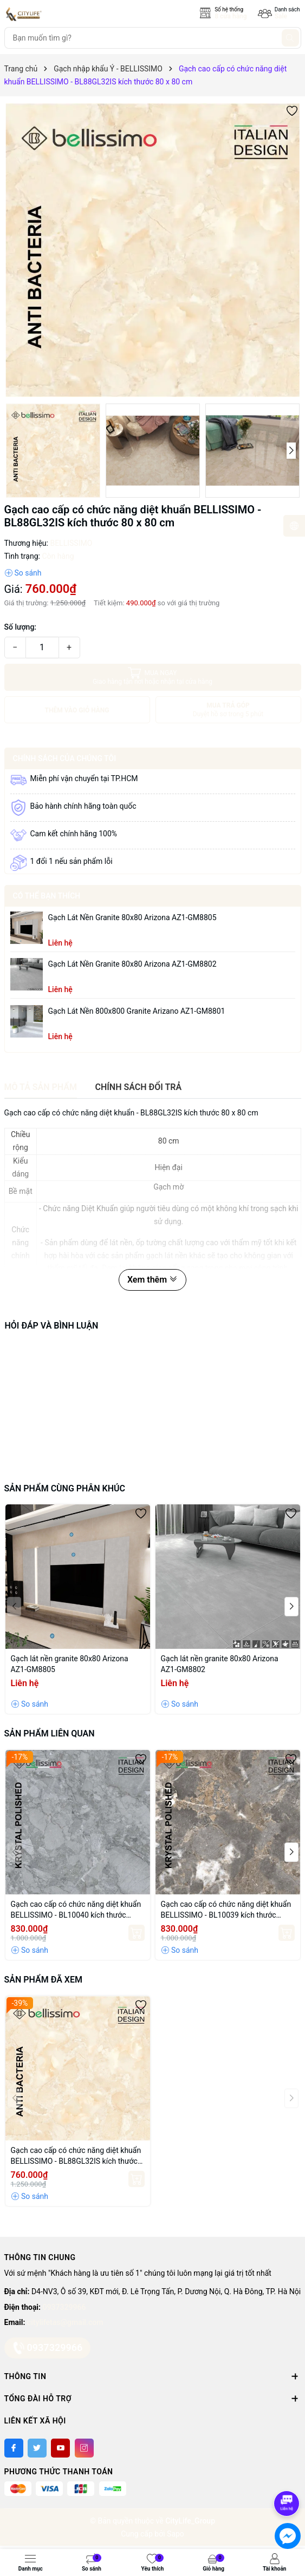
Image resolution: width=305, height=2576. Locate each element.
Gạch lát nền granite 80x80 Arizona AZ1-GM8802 (132, 964)
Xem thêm (152, 1279)
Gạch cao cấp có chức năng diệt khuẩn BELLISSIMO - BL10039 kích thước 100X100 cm (226, 1910)
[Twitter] (37, 2448)
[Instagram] (84, 2448)
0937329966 (64, 2307)
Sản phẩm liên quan (49, 1733)
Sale (281, 16)
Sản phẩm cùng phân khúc (64, 1488)
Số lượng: (20, 627)
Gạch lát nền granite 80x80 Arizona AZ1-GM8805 (132, 917)
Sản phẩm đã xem (43, 1979)
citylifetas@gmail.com (65, 2322)
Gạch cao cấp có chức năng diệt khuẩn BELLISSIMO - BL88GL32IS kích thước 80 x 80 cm (76, 2156)
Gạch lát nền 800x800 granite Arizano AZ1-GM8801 (136, 1011)
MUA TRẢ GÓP (228, 710)
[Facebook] (13, 2448)
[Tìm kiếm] (290, 38)
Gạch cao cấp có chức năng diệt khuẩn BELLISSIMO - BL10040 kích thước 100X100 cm (76, 1910)
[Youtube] (60, 2448)
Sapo (175, 2533)
